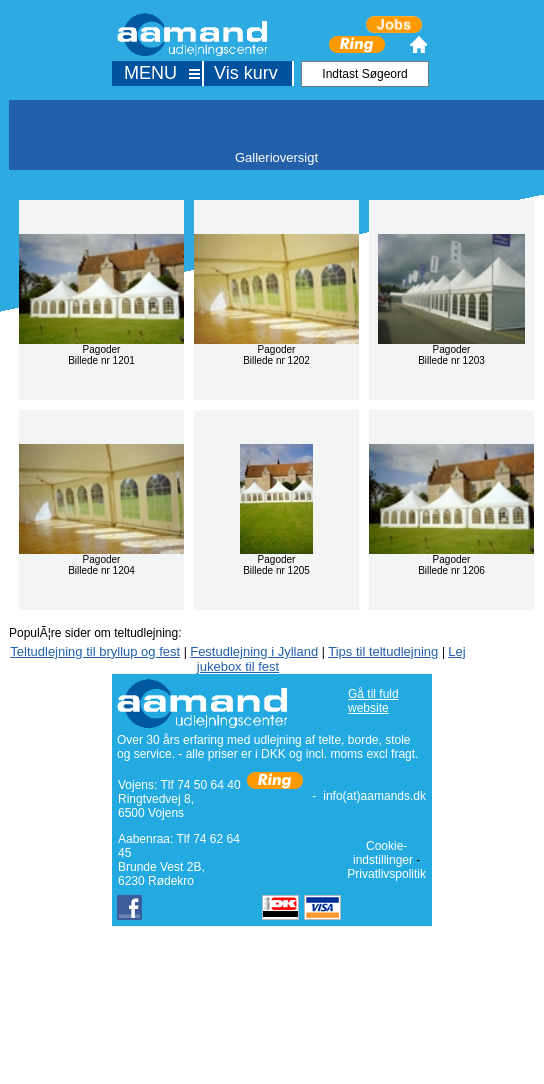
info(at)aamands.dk (374, 796)
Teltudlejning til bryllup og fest (95, 651)
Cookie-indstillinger (383, 853)
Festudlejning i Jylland (254, 651)
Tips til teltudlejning (383, 651)
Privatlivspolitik (386, 874)
